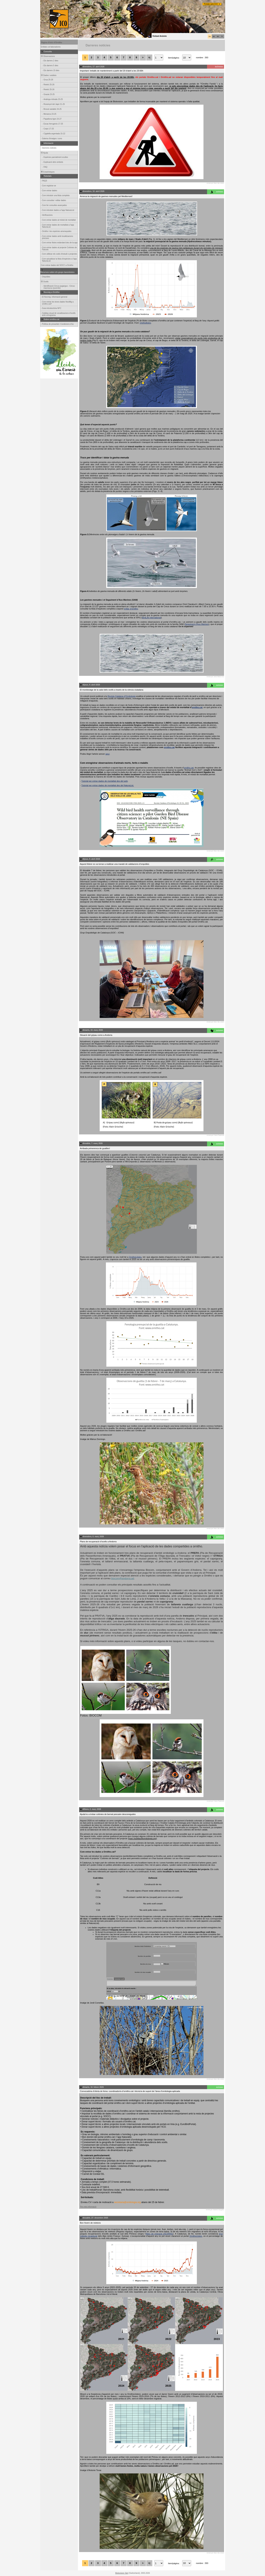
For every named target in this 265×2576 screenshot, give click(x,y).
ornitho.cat (188, 768)
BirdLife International (151, 617)
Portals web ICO (211, 4)
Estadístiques (48, 172)
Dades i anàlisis (49, 75)
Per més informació (88, 2207)
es (214, 36)
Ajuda (44, 153)
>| (149, 57)
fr (222, 36)
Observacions (48, 56)
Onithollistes (145, 323)
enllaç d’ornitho (131, 609)
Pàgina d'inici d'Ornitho (51, 42)
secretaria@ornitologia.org (127, 2202)
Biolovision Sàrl (121, 2573)
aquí (107, 754)
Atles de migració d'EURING (159, 2234)
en (218, 36)
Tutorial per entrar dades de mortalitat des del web (104, 781)
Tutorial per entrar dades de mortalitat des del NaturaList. (107, 785)
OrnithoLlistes (135, 1257)
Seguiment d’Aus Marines (197, 624)
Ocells (45, 282)
